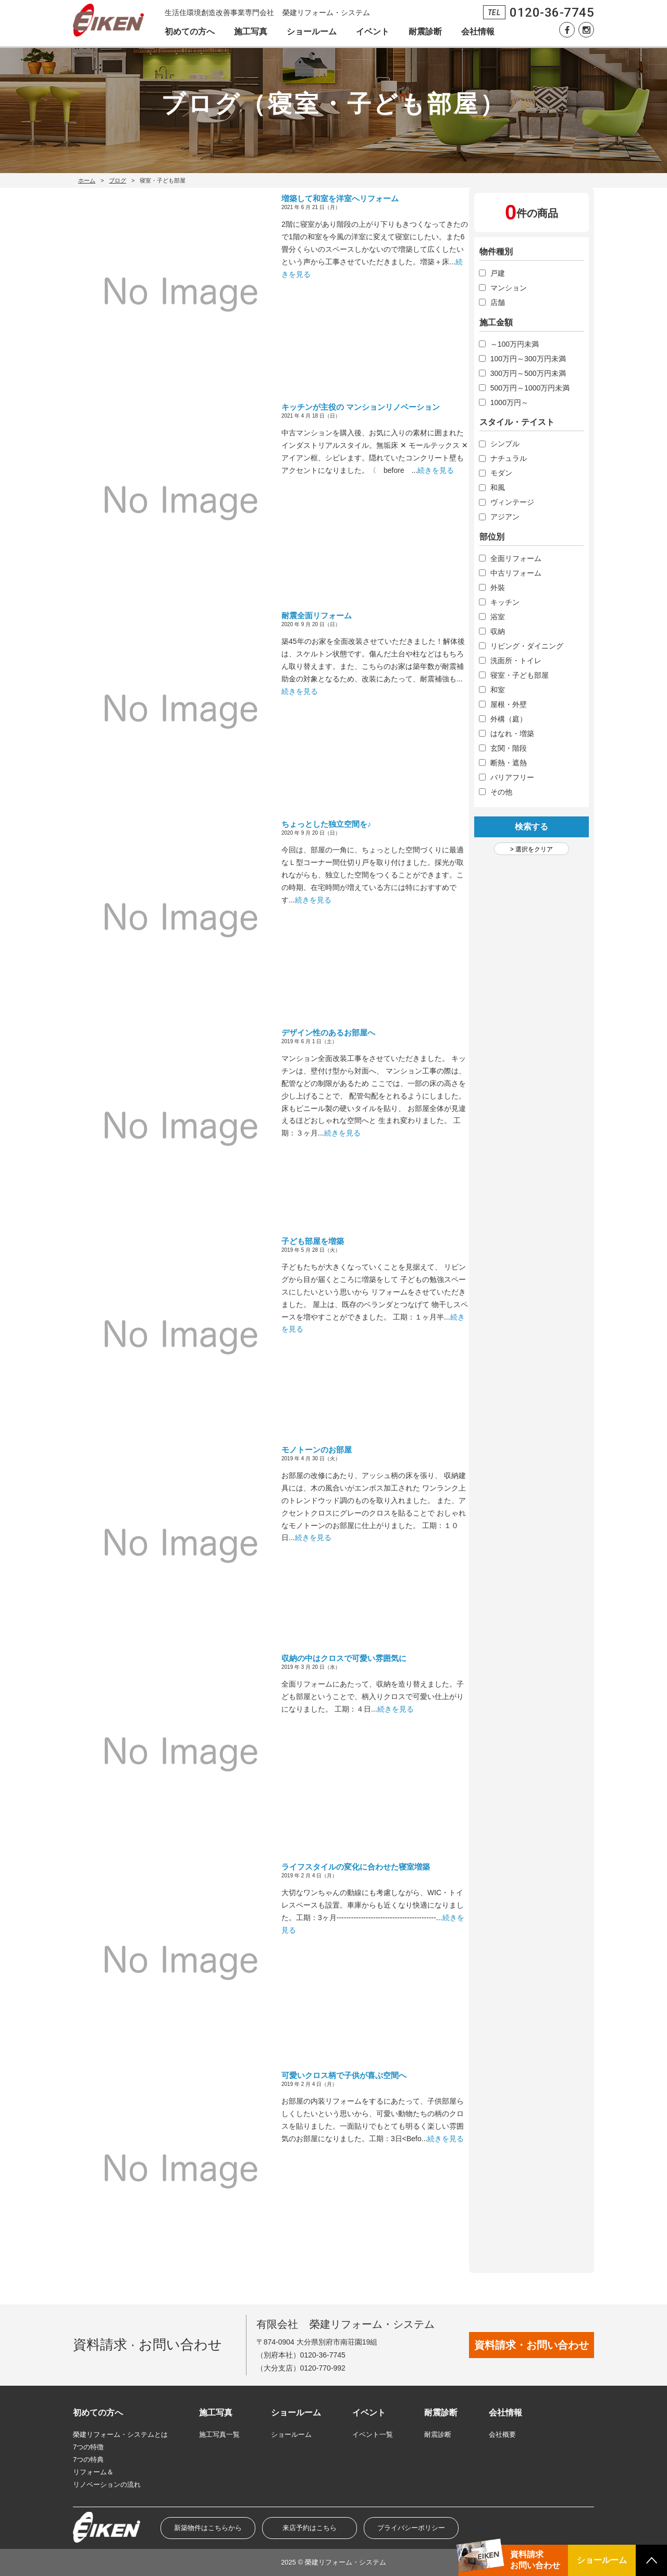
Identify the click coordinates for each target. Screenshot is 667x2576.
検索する (531, 826)
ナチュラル (508, 458)
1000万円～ (509, 402)
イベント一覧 (372, 2434)
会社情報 (478, 31)
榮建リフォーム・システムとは (120, 2434)
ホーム (86, 180)
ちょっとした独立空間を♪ (326, 824)
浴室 (497, 616)
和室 (497, 689)
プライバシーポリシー (411, 2528)
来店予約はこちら (309, 2528)
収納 (497, 631)
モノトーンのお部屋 (316, 1449)
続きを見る (435, 470)
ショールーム (312, 31)
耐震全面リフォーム (316, 615)
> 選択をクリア (531, 849)
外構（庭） (508, 719)
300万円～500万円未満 (528, 373)
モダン (501, 473)
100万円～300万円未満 (528, 358)
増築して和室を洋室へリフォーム (340, 198)
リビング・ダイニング (526, 646)
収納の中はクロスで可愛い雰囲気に (343, 1658)
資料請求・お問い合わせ (531, 2345)
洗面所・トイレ (515, 660)
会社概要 (502, 2434)
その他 (501, 792)
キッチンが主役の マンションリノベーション (360, 406)
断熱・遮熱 (508, 762)
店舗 (497, 302)
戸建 (497, 273)
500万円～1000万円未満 (530, 388)
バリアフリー (512, 777)
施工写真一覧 (219, 2434)
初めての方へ (190, 31)
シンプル (505, 443)
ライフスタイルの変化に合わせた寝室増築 (355, 1866)
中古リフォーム (515, 573)
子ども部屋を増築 (312, 1241)
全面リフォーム (515, 558)
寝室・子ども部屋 (519, 675)
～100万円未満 (514, 344)
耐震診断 (425, 31)
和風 (497, 487)
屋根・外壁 (508, 704)
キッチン (505, 602)
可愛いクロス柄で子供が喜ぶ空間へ (343, 2075)
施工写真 (250, 31)
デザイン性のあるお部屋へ (328, 1032)
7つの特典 (88, 2459)
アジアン (505, 516)
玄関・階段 (508, 748)
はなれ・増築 (512, 733)
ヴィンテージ (512, 502)
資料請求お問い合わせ (535, 2560)
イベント (372, 31)
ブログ (117, 180)
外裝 (497, 587)
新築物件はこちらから (208, 2528)
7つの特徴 (88, 2447)
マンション (508, 287)
